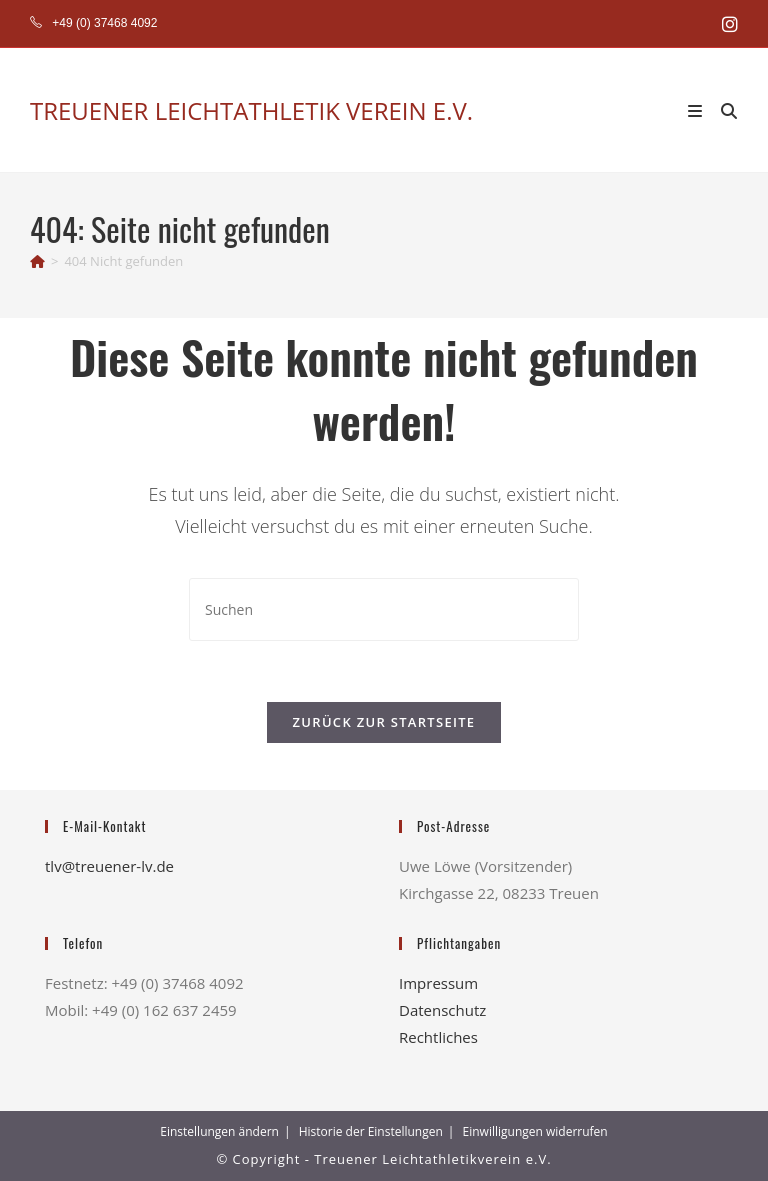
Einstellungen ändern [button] (219, 1131)
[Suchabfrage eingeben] (384, 609)
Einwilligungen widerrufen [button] (535, 1131)
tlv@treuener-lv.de (109, 866)
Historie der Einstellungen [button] (371, 1131)
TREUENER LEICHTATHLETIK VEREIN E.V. (251, 110)
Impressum (438, 983)
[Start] (37, 261)
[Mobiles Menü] (697, 110)
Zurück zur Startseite (384, 722)
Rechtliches (438, 1037)
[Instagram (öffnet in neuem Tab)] (727, 24)
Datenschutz (442, 1010)
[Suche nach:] (722, 110)
